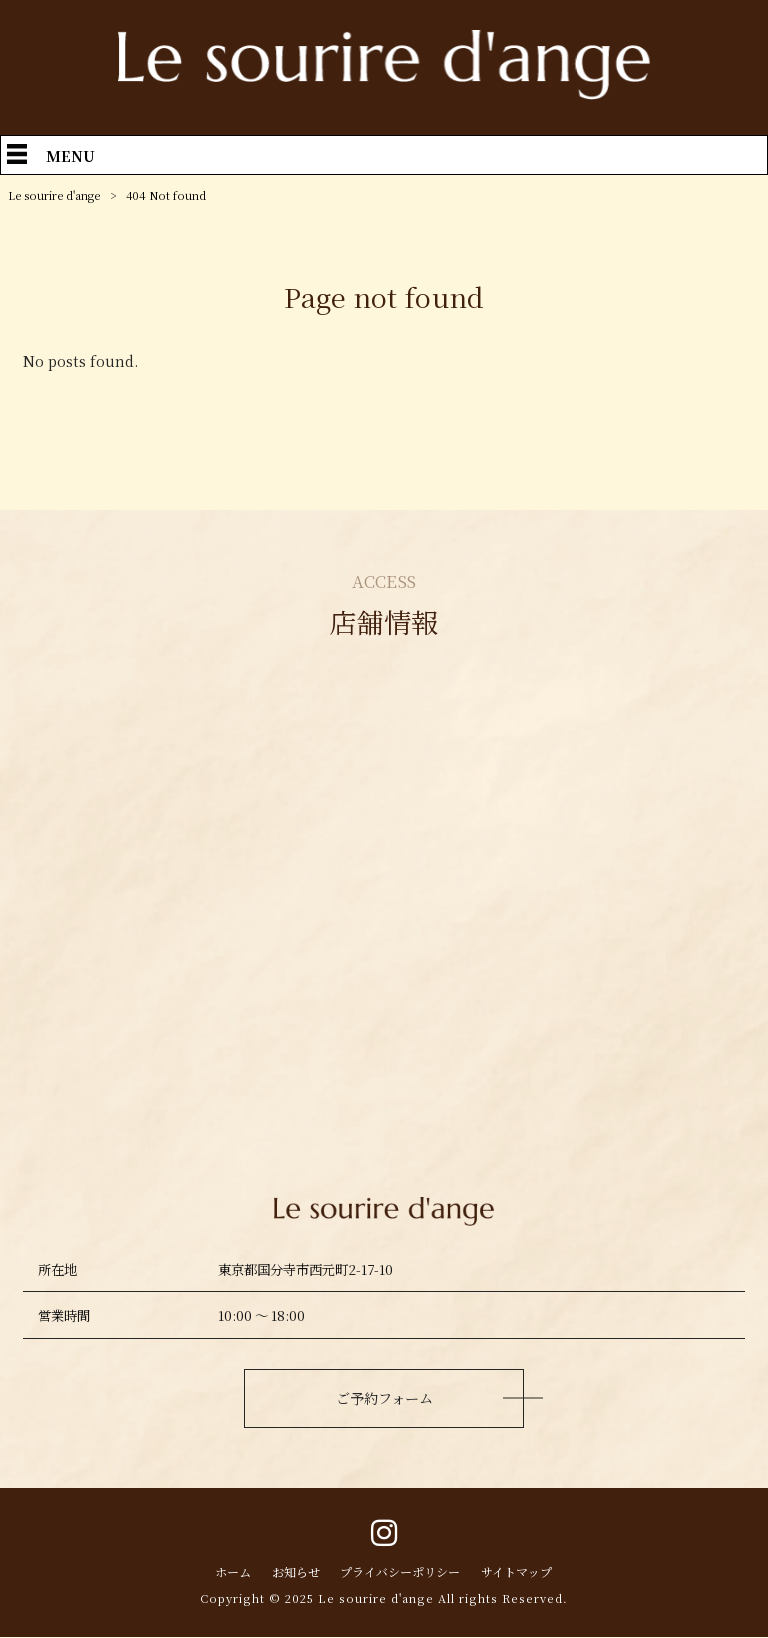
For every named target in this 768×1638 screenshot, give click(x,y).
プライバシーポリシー (401, 1572)
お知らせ (289, 1572)
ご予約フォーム (384, 1398)
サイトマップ (524, 1572)
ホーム (223, 1572)
